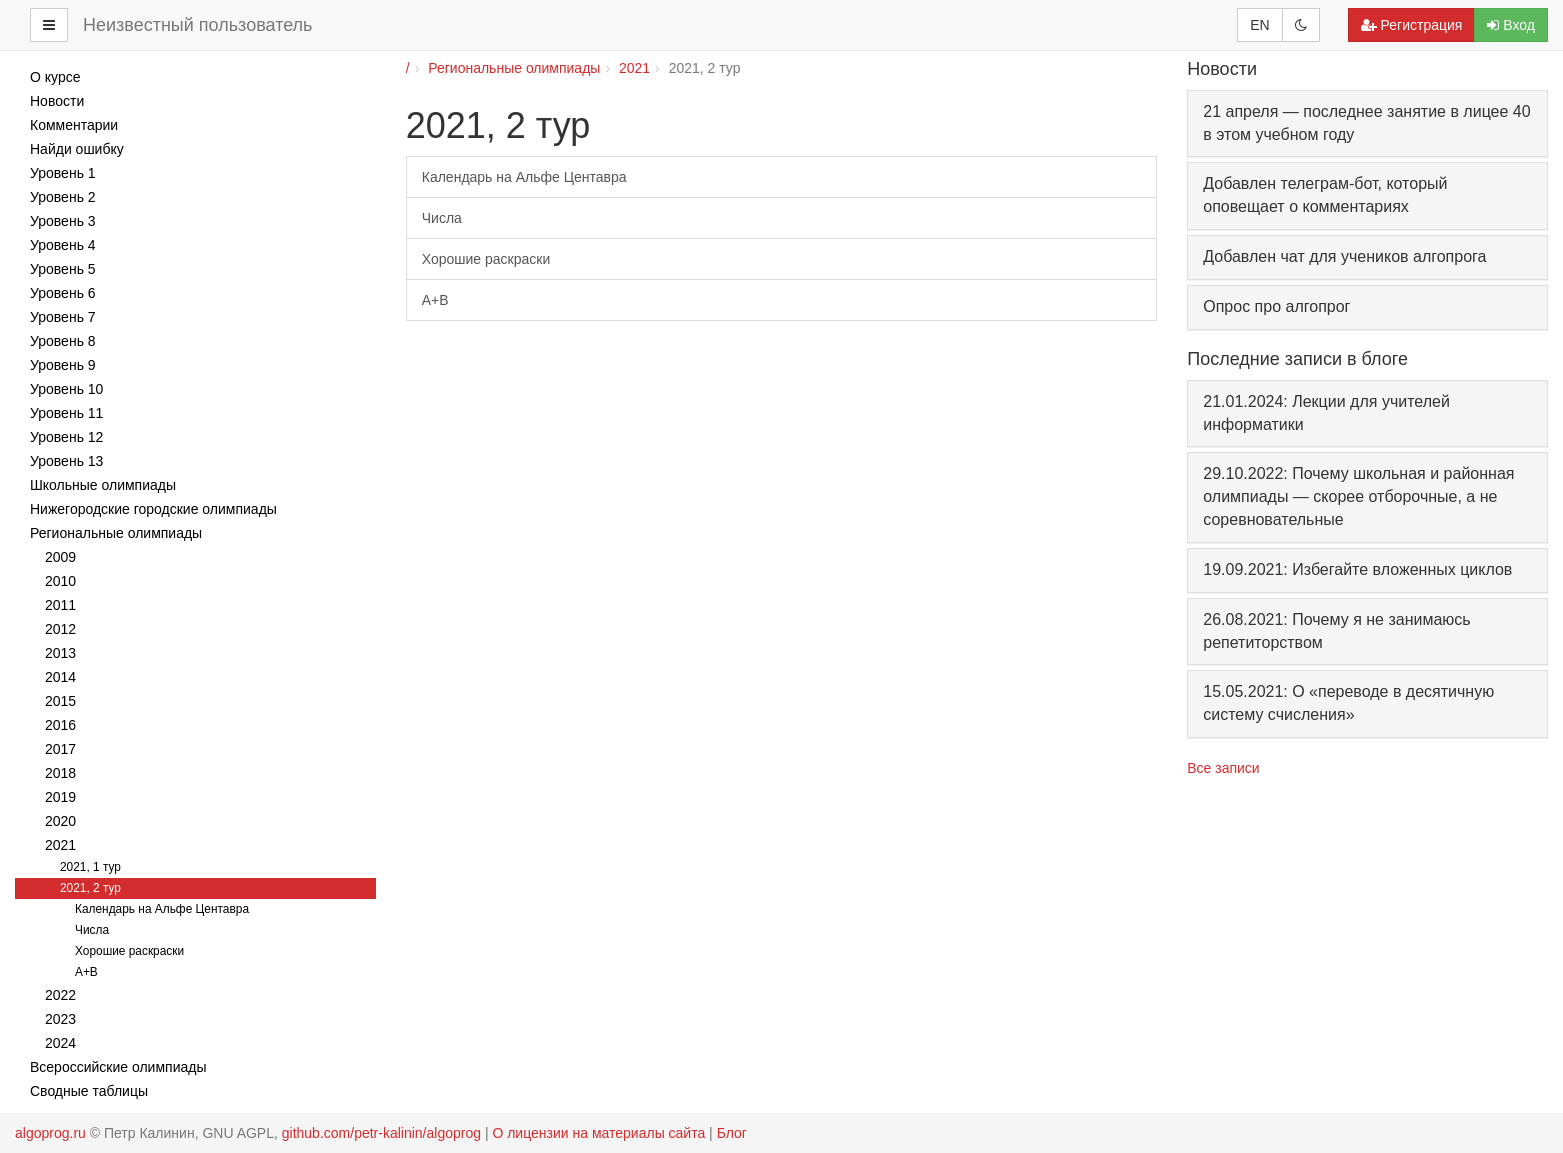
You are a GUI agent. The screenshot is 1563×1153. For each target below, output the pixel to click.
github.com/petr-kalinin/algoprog (381, 1133)
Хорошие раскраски (486, 259)
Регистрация (1412, 25)
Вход (1511, 25)
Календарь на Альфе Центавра (524, 177)
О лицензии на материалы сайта (598, 1133)
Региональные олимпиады (514, 68)
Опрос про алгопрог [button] (1276, 306)
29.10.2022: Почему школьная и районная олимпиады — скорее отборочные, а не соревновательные (1358, 496)
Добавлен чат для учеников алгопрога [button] (1344, 256)
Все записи (1223, 768)
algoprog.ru (50, 1133)
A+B (435, 300)
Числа (442, 218)
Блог (732, 1133)
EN (1259, 25)
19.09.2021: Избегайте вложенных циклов (1357, 569)
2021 (634, 68)
